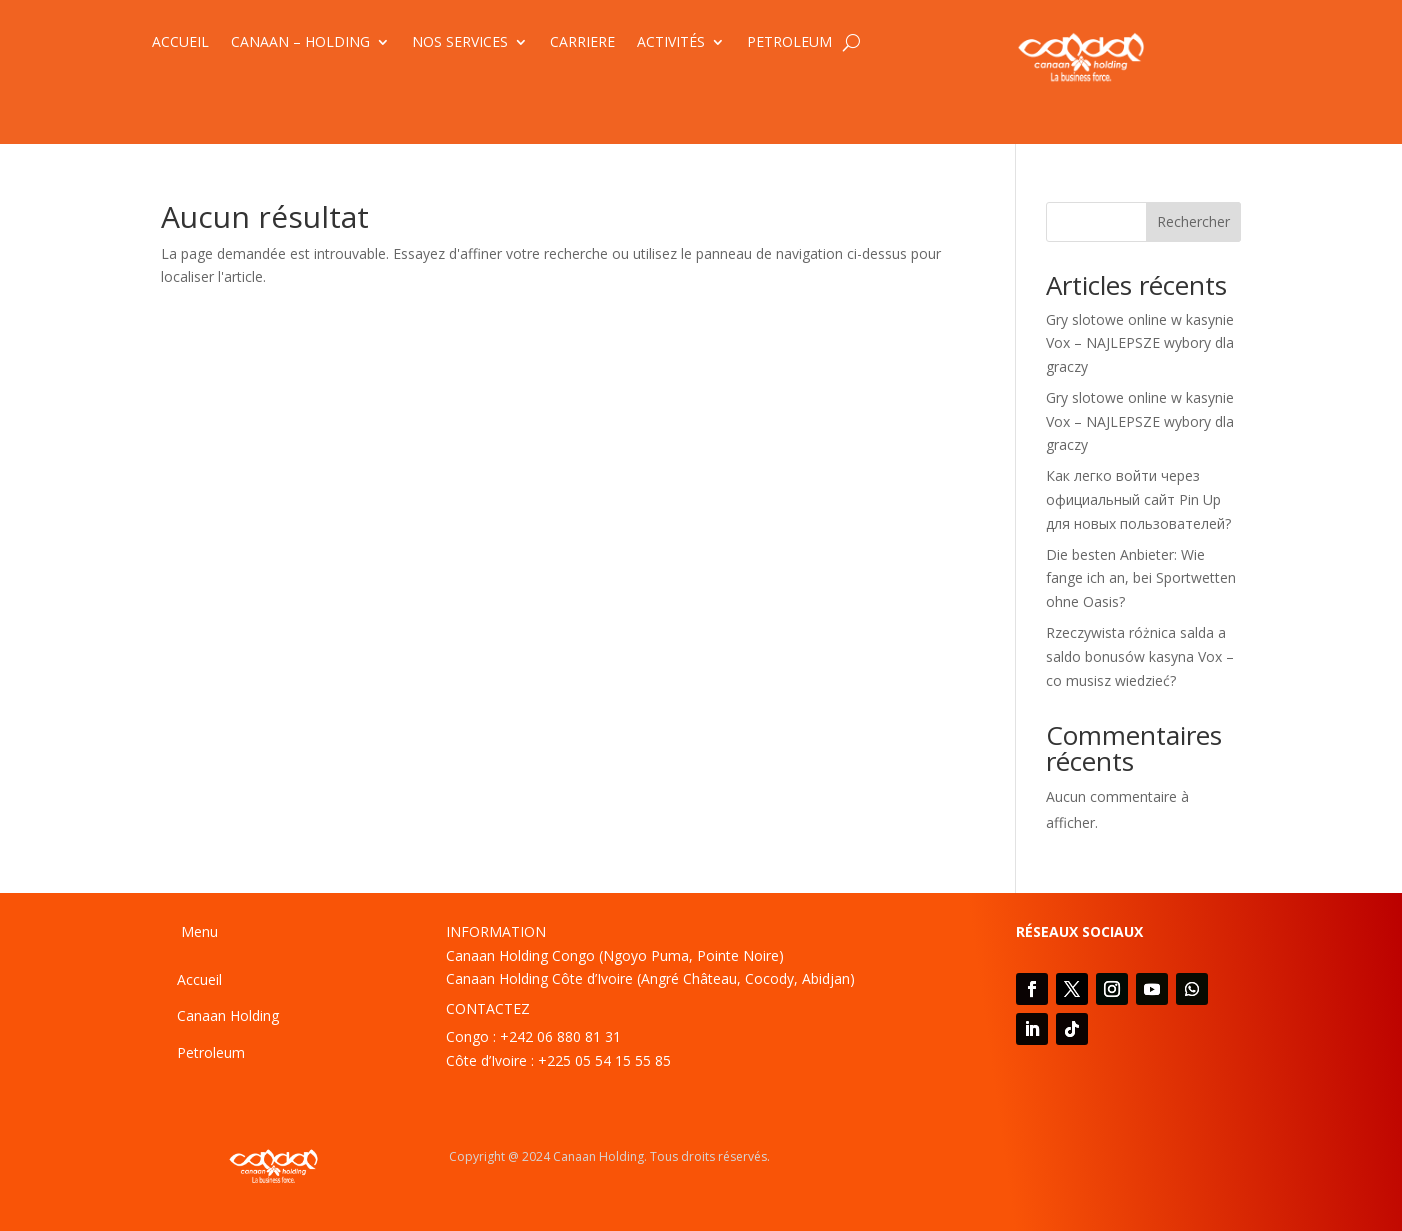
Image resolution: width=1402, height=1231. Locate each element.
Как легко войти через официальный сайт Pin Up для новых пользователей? (1138, 499)
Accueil (199, 979)
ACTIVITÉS (671, 43)
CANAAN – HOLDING (300, 43)
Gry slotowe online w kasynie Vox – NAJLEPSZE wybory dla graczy (1140, 343)
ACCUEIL (180, 43)
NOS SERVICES (460, 43)
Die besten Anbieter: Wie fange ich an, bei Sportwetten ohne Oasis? (1141, 578)
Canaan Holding (228, 1015)
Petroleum (211, 1052)
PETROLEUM (789, 43)
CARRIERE (582, 43)
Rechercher (1193, 221)
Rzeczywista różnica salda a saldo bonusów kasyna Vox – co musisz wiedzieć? (1140, 656)
